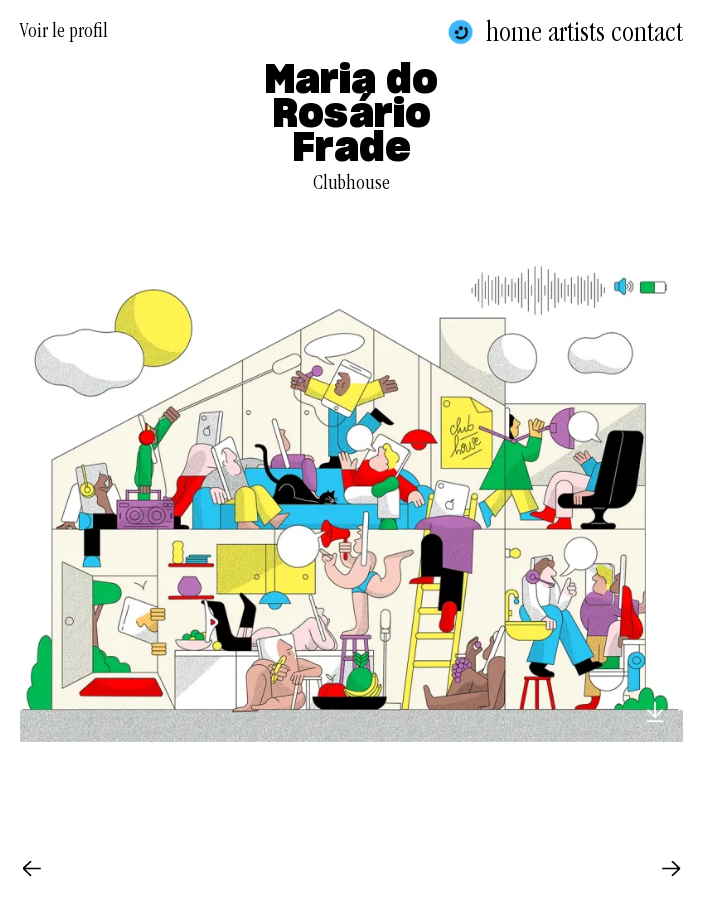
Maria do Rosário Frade (351, 115)
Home (514, 32)
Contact (647, 32)
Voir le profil (64, 34)
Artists (576, 32)
